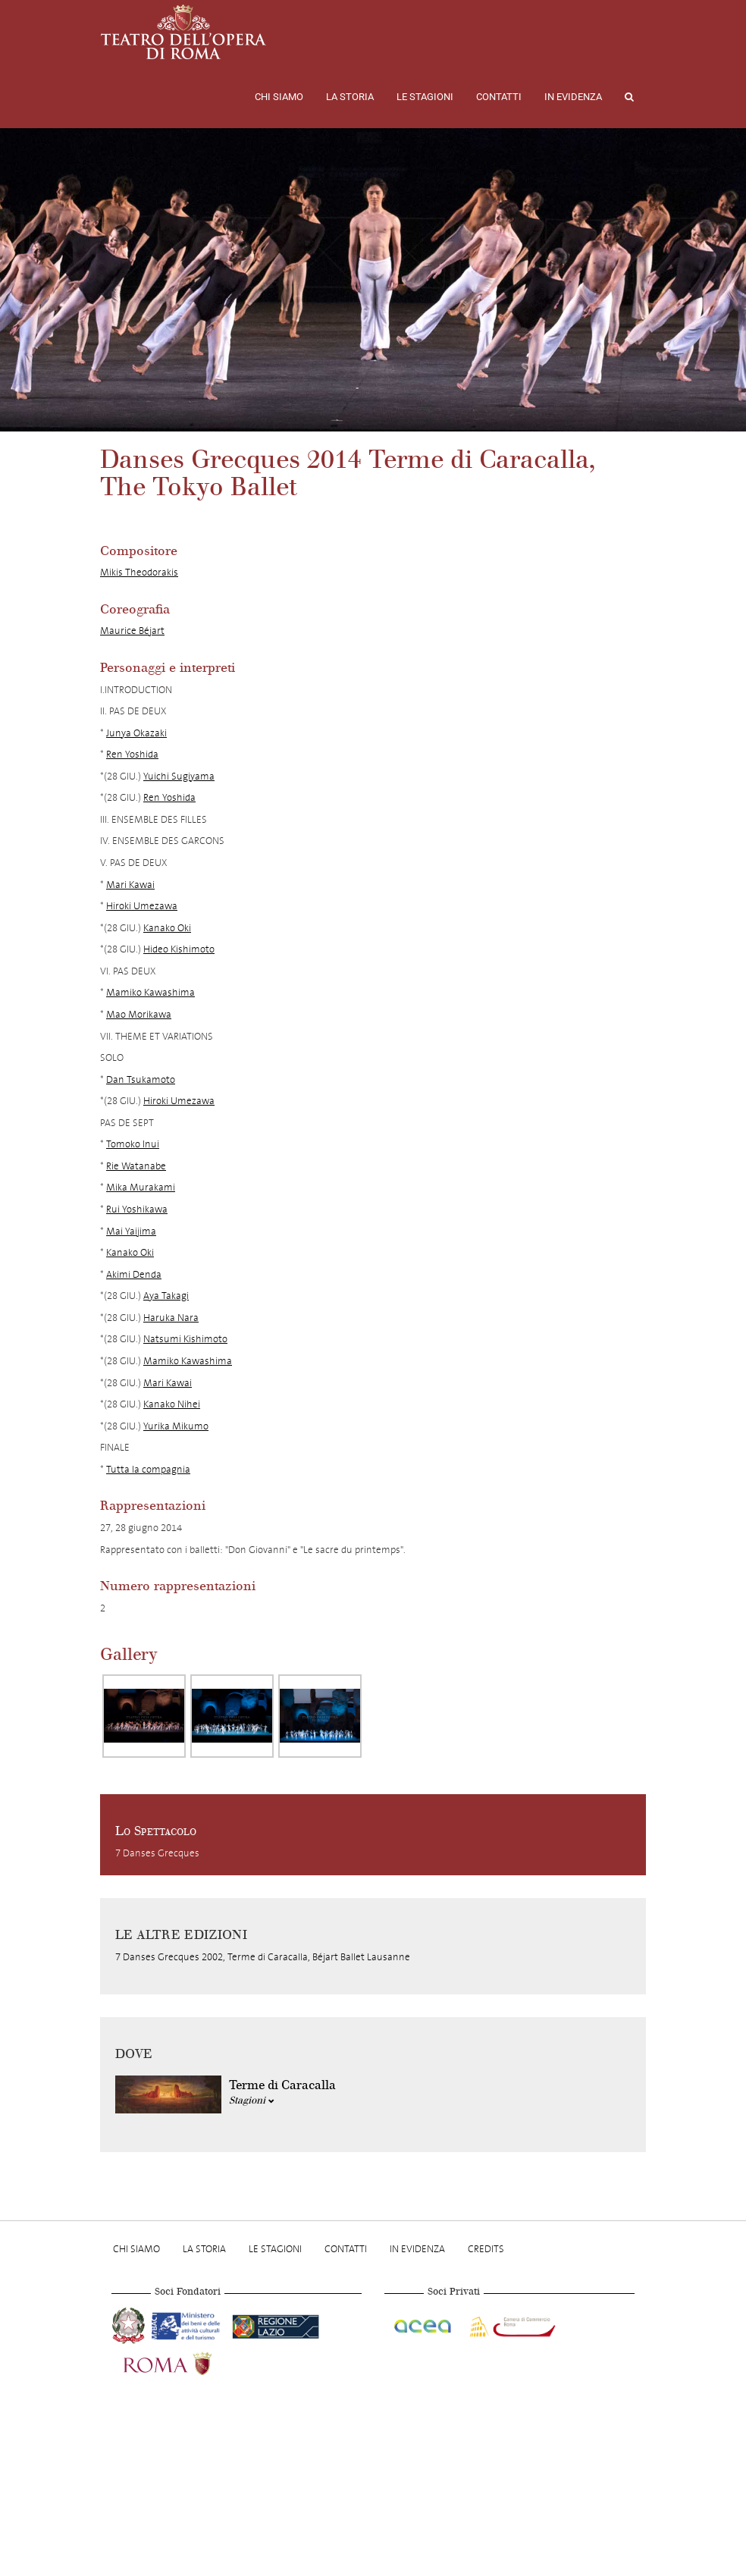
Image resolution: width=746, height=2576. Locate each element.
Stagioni (251, 2100)
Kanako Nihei (171, 1404)
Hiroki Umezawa (141, 905)
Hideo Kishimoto (179, 949)
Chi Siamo (279, 96)
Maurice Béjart (132, 630)
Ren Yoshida (132, 754)
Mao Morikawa (138, 1014)
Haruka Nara (171, 1317)
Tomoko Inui (132, 1143)
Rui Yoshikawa (137, 1209)
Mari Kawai (130, 884)
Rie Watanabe (136, 1165)
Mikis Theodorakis (139, 572)
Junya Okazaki (136, 732)
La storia (350, 96)
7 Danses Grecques (157, 1852)
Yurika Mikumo (175, 1426)
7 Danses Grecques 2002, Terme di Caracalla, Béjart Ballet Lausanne (262, 1956)
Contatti (499, 96)
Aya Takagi (166, 1295)
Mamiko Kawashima (150, 992)
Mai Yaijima (131, 1231)
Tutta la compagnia (148, 1469)
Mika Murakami (140, 1187)
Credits (486, 2248)
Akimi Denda (133, 1274)
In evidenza (573, 96)
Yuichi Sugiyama (179, 776)
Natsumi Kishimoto (185, 1338)
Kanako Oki (167, 927)
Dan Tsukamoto (140, 1079)
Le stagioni (425, 96)
